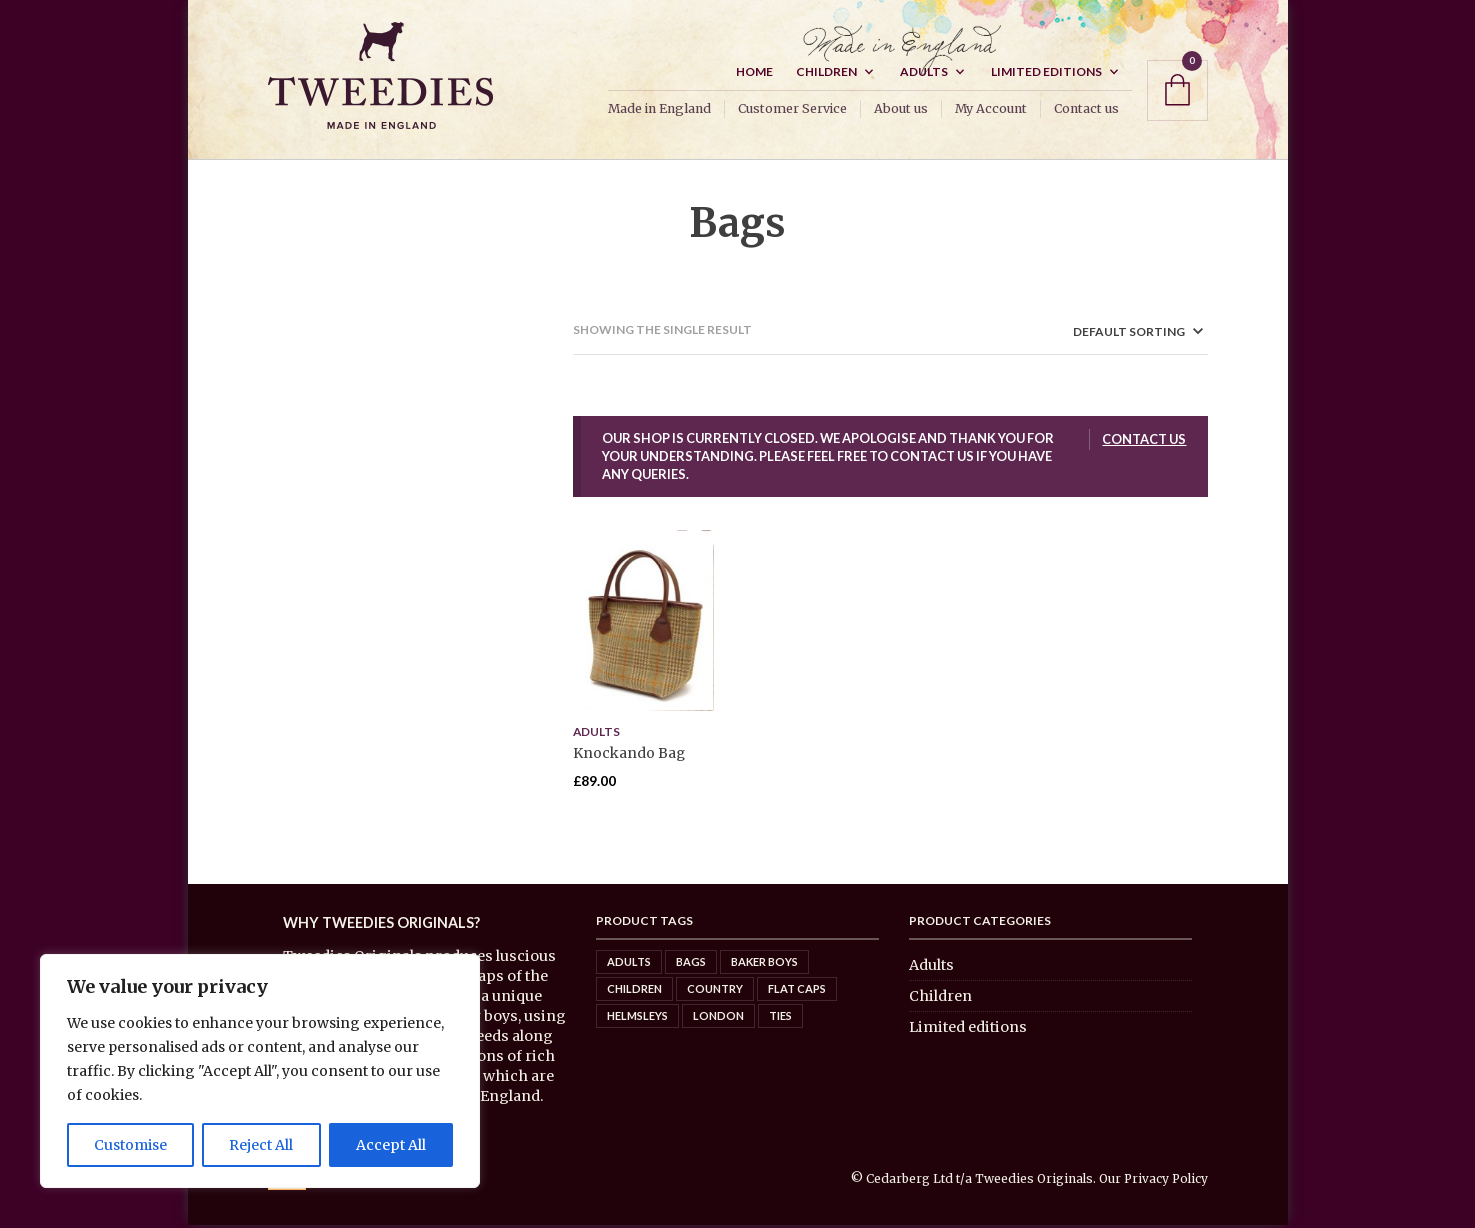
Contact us (1086, 111)
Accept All (391, 1145)
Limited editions (1046, 74)
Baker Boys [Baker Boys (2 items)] (764, 963)
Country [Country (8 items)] (715, 990)
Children (826, 74)
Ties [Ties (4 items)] (780, 1017)
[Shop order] (1103, 334)
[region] (260, 1071)
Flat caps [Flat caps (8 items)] (797, 990)
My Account (991, 111)
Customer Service (792, 111)
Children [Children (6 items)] (634, 990)
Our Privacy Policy (1153, 1181)
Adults (924, 74)
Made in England (659, 111)
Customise (130, 1145)
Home (754, 74)
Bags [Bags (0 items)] (691, 963)
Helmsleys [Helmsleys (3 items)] (637, 1017)
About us (901, 111)
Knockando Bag (629, 755)
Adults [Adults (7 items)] (629, 963)
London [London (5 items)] (718, 1017)
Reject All (261, 1145)
